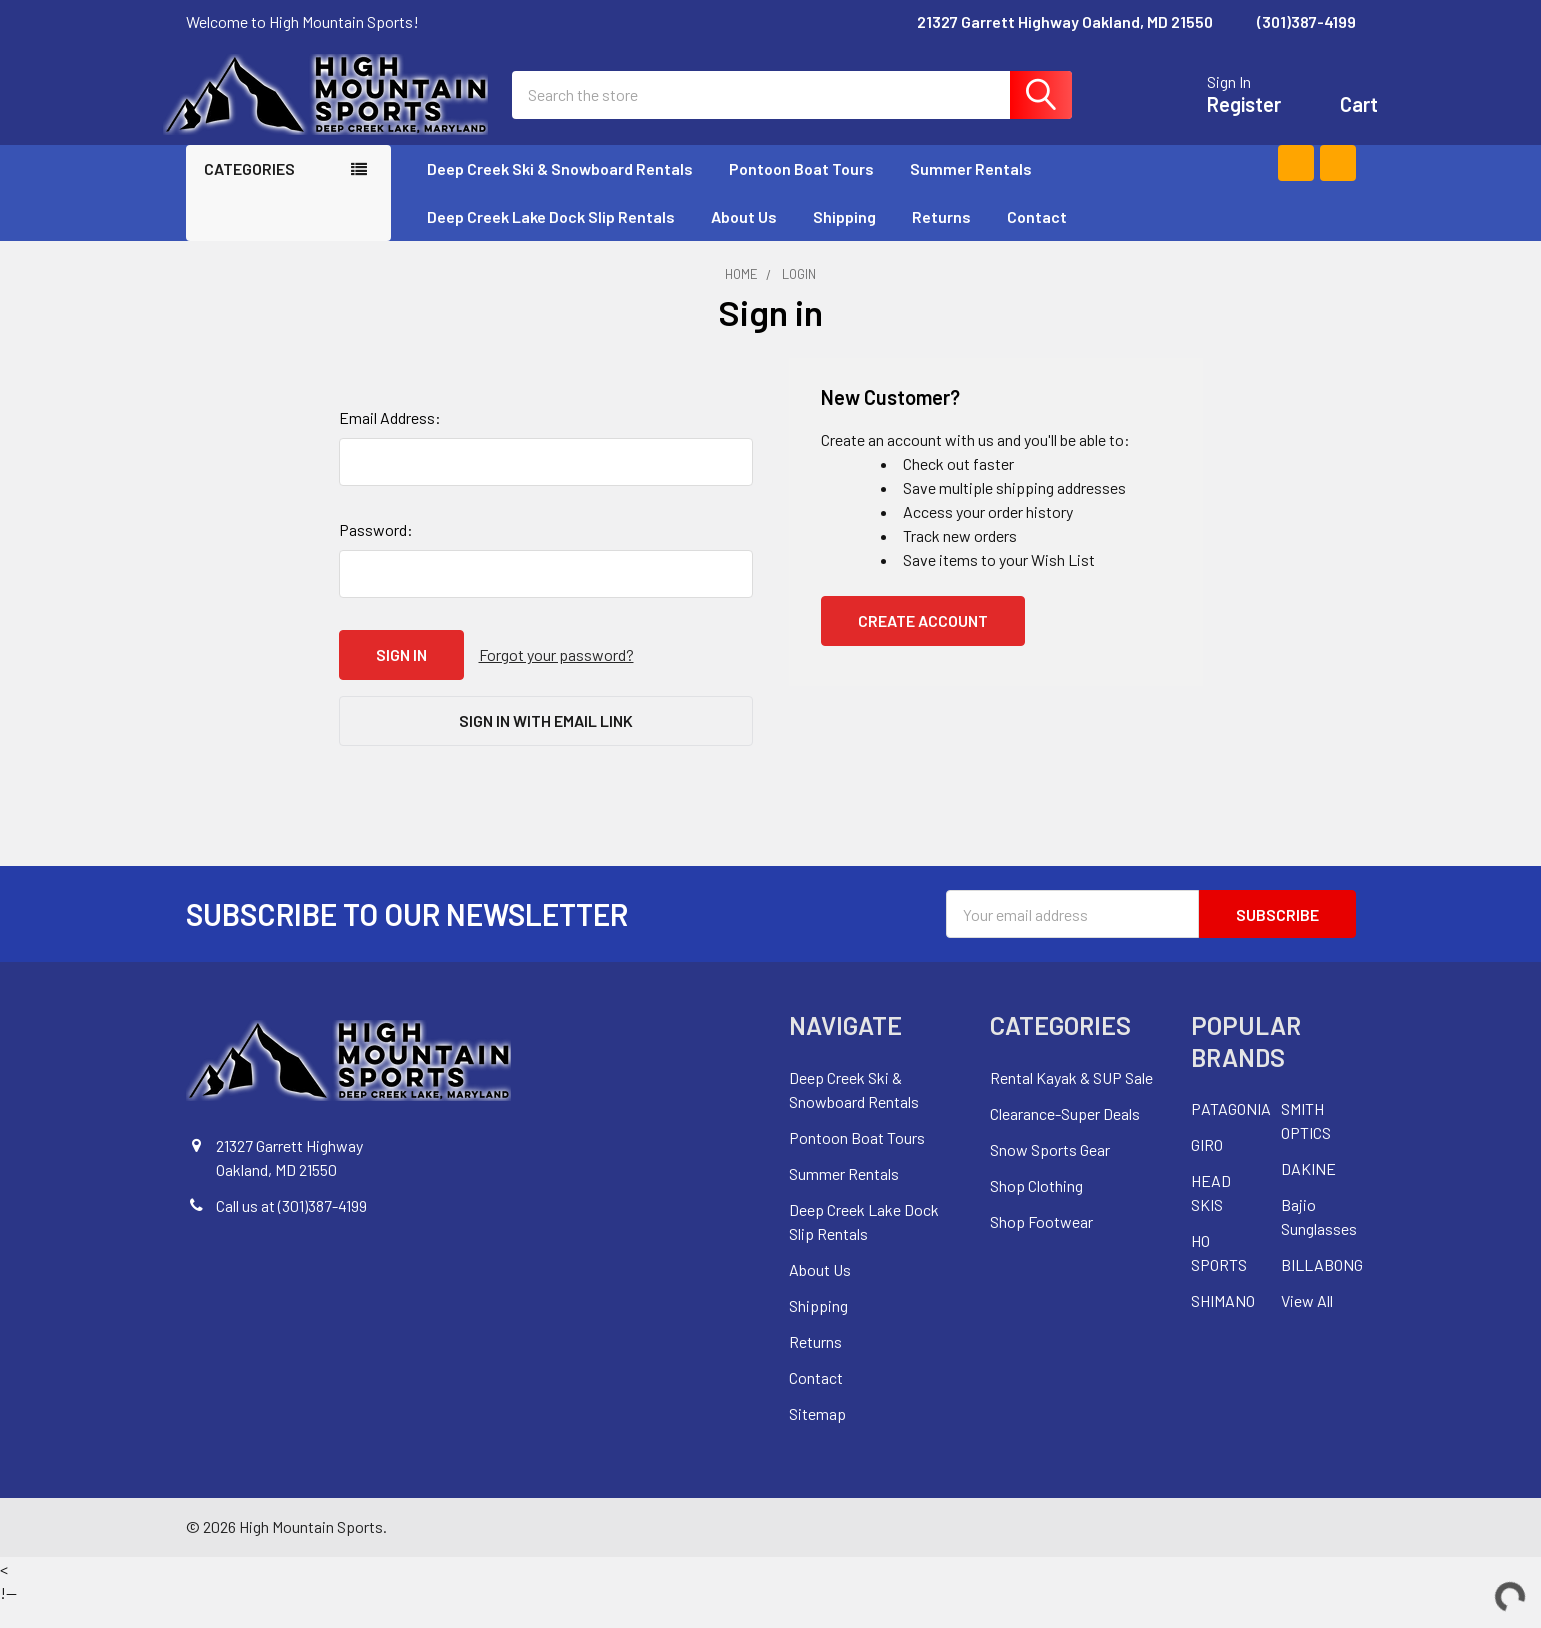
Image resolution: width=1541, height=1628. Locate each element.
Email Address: (390, 440)
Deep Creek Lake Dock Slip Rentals (551, 239)
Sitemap (817, 1436)
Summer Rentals (980, 191)
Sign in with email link (546, 743)
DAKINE (1308, 1191)
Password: (376, 552)
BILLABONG (1322, 1287)
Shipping (844, 239)
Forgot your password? (556, 677)
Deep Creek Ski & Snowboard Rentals (560, 191)
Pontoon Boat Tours (801, 191)
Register (1222, 116)
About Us (744, 239)
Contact (1037, 239)
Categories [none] (249, 191)
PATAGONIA (1231, 1131)
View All (1307, 1323)
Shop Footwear (1041, 1244)
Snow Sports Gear (1050, 1172)
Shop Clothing (1036, 1208)
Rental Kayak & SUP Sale (1071, 1100)
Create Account (923, 643)
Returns (941, 239)
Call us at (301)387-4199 (291, 1228)
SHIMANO (1223, 1323)
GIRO (1207, 1167)
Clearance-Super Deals (1065, 1136)
